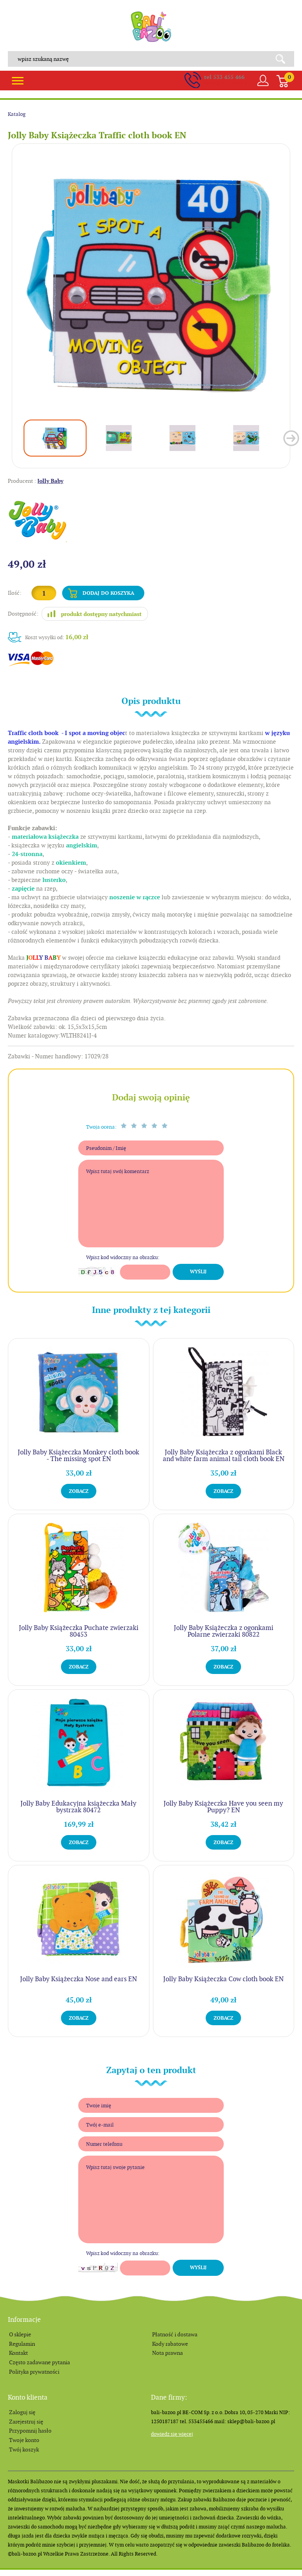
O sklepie (20, 2334)
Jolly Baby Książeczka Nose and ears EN (78, 1979)
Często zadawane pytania (39, 2362)
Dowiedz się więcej (172, 2434)
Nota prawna (167, 2352)
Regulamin (22, 2343)
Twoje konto (24, 2440)
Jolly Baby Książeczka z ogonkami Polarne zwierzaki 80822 (223, 1631)
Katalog (17, 114)
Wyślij (198, 1272)
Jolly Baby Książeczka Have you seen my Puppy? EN (223, 1806)
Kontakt (18, 2352)
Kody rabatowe (170, 2343)
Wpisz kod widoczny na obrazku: (122, 1257)
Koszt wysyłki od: (56, 637)
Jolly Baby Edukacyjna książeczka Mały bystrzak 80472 (78, 1806)
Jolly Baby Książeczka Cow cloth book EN (223, 1979)
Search (283, 59)
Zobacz (78, 1491)
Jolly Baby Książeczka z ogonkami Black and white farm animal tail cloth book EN (223, 1455)
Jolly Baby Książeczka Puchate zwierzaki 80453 (78, 1631)
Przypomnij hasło (30, 2430)
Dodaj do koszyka (108, 593)
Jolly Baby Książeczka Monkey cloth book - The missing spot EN (78, 1455)
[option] (151, 282)
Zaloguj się (22, 2412)
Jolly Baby (50, 480)
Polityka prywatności (34, 2371)
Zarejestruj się (26, 2421)
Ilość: (15, 592)
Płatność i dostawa (174, 2334)
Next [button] (291, 438)
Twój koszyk (24, 2449)
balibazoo (151, 26)
